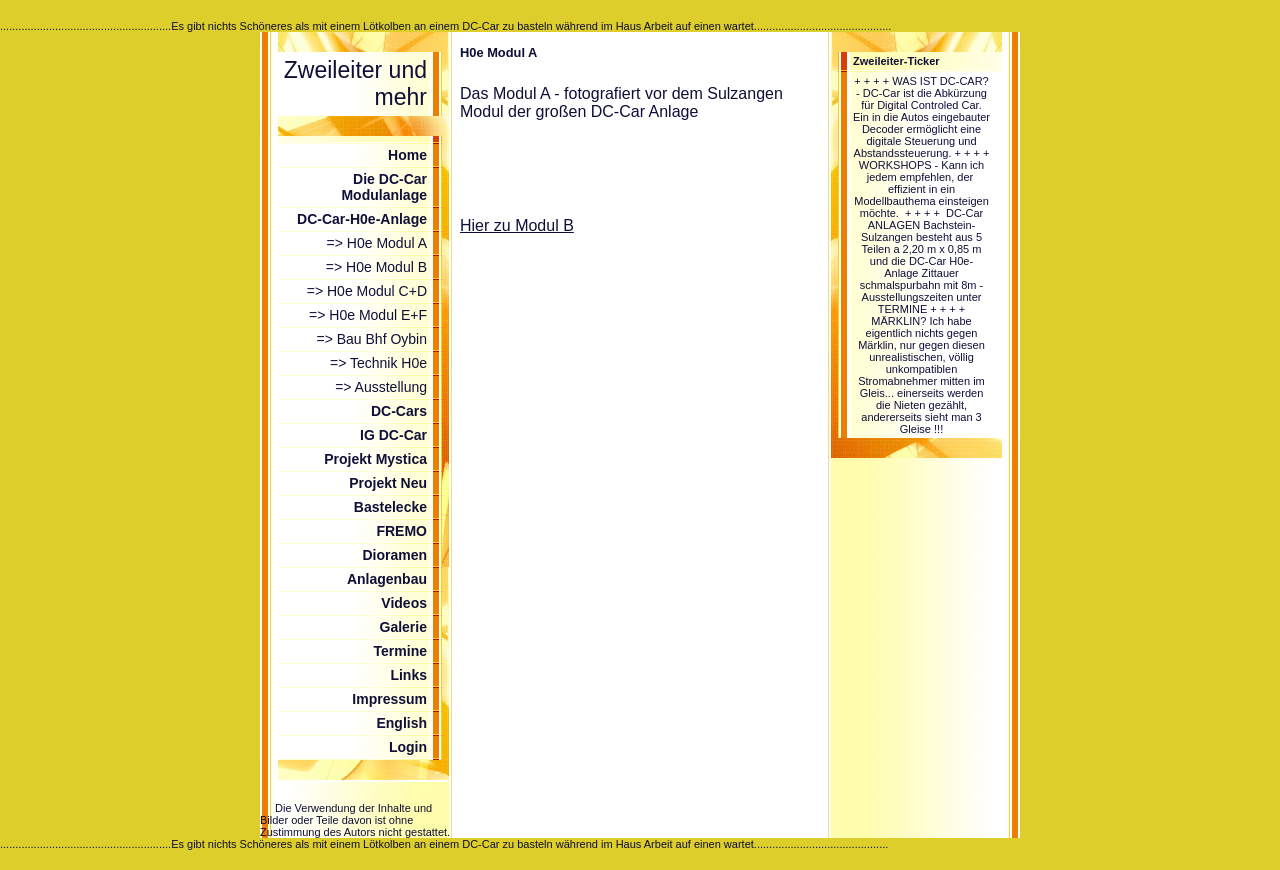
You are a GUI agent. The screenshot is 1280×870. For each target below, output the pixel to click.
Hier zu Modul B (517, 225)
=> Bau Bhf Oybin (371, 339)
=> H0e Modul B (376, 267)
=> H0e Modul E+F (368, 315)
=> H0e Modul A (377, 243)
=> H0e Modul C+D (367, 291)
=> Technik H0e (378, 363)
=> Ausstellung (381, 387)
